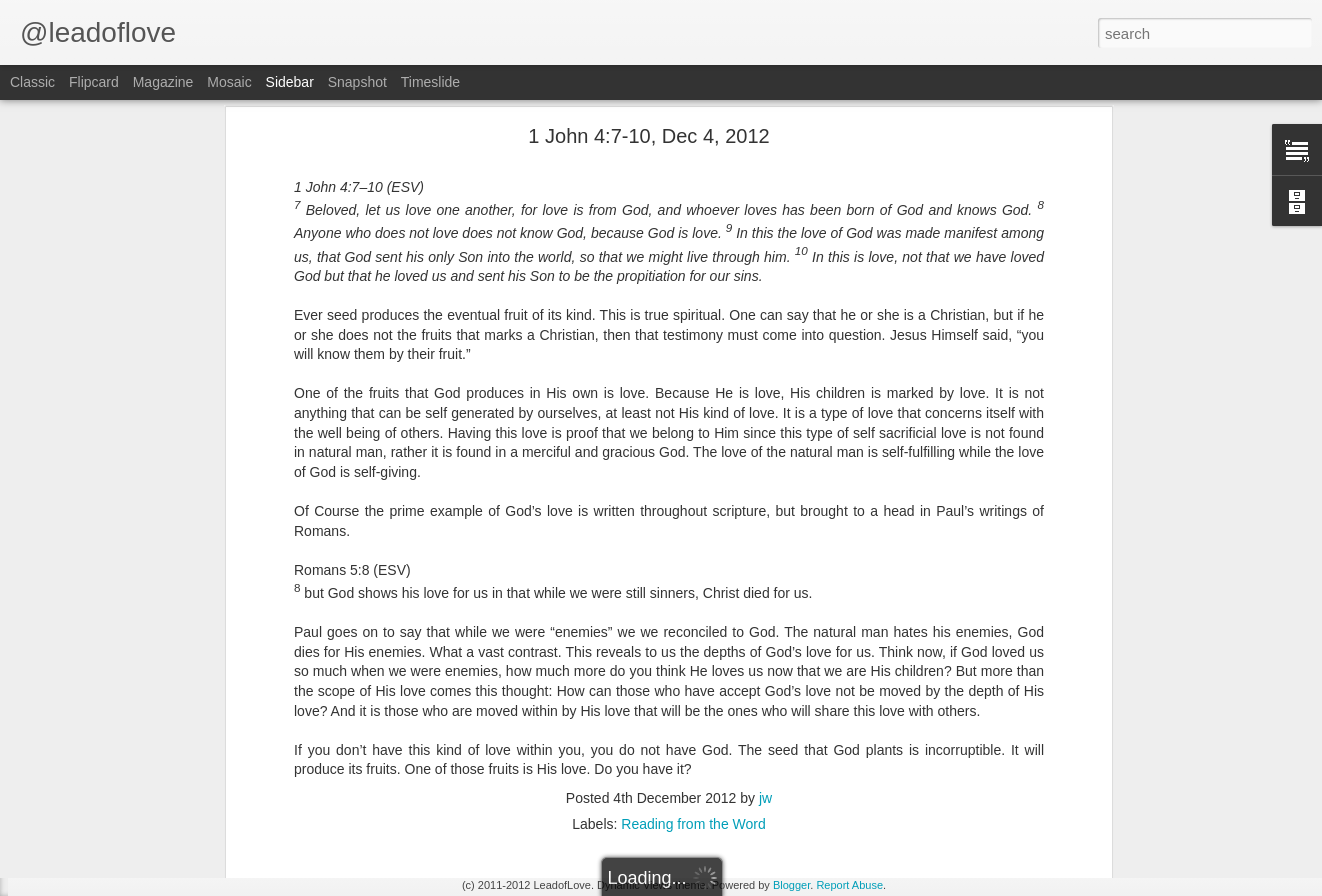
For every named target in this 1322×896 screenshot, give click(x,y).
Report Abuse (849, 885)
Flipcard (94, 82)
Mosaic (229, 82)
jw (765, 576)
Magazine (163, 82)
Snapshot (357, 82)
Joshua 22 (76, 752)
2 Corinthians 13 (92, 797)
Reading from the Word (693, 602)
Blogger (791, 885)
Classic (32, 82)
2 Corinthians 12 (92, 842)
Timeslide (430, 82)
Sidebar (290, 82)
